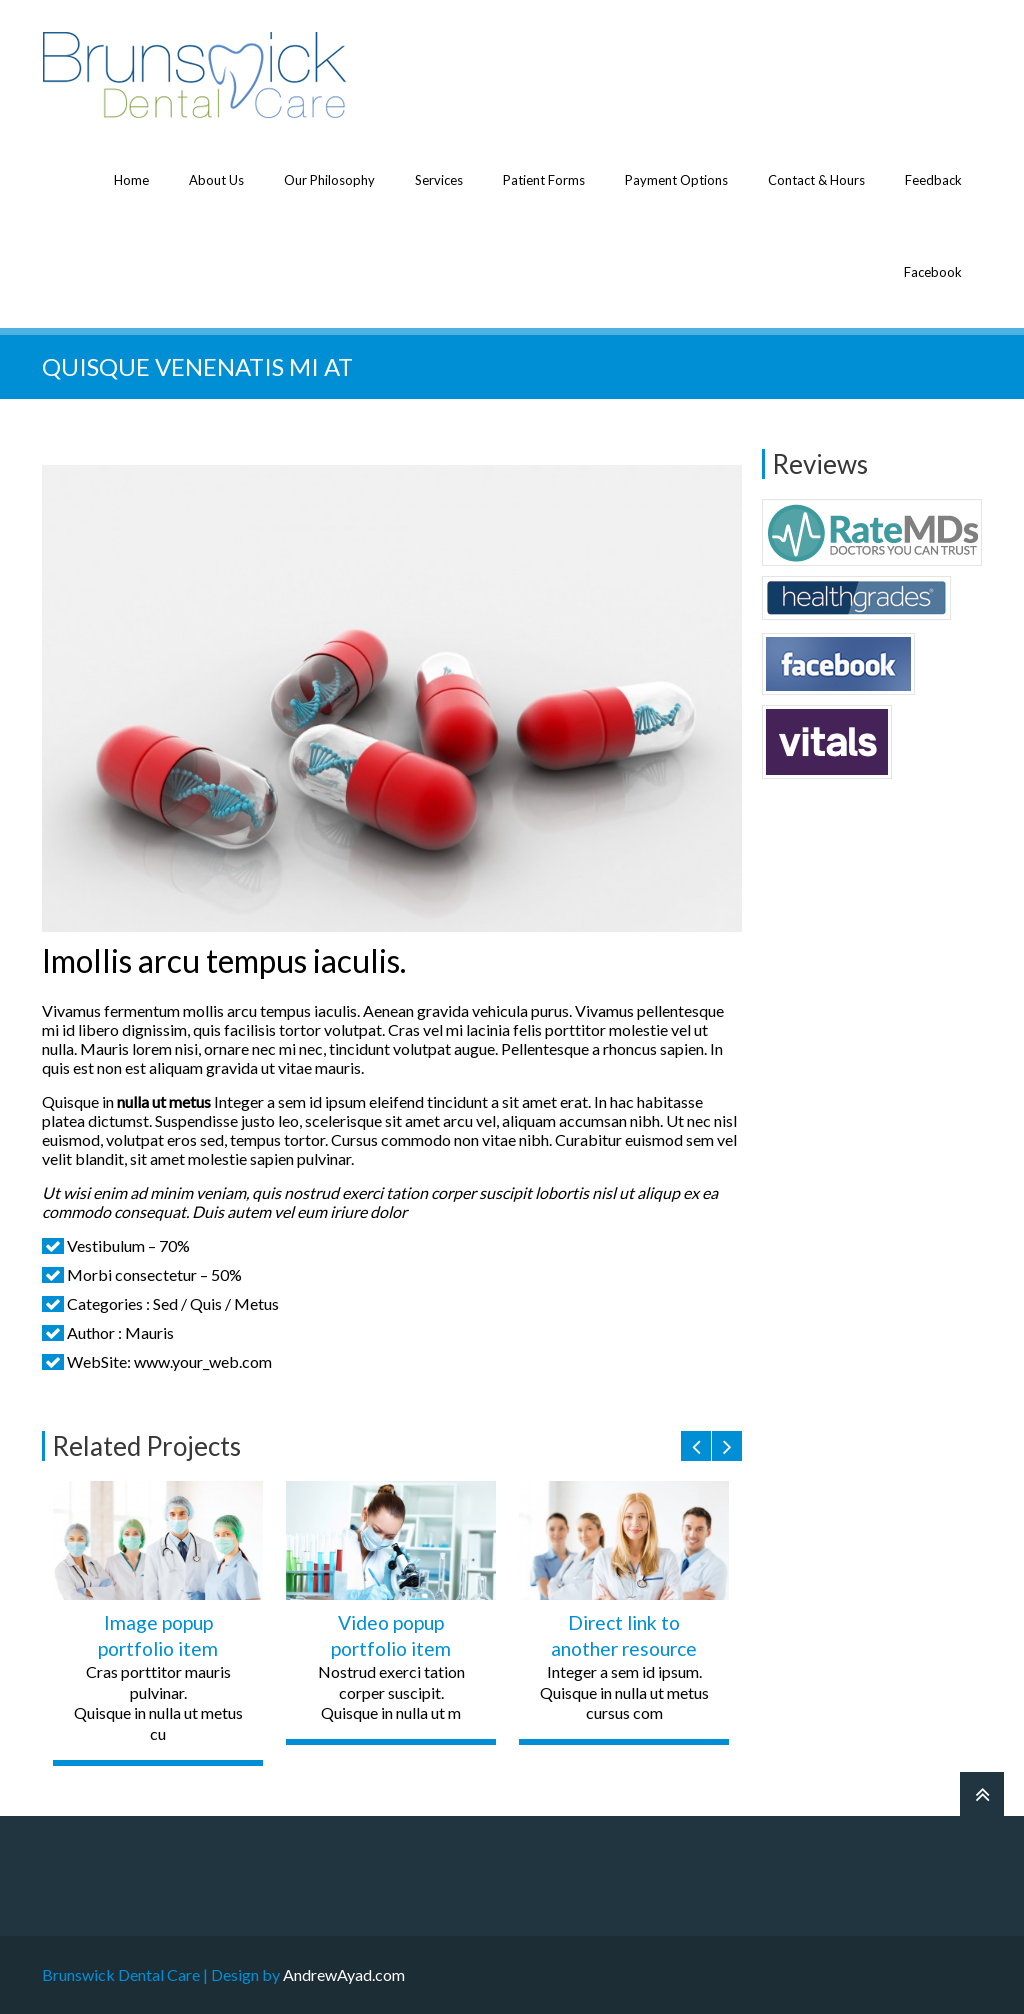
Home (131, 180)
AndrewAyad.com (344, 1974)
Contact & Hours (816, 180)
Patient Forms (544, 180)
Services (439, 180)
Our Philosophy (329, 180)
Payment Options (676, 180)
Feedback (933, 180)
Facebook (933, 272)
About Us (216, 180)
